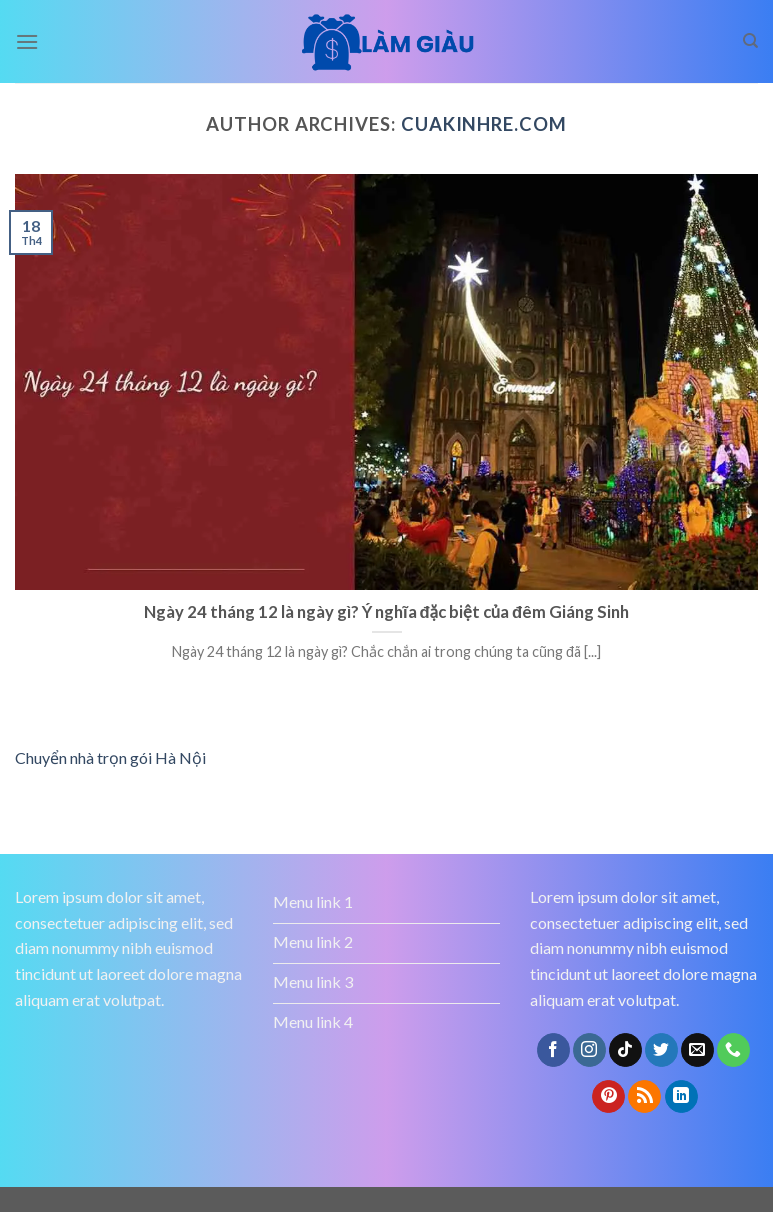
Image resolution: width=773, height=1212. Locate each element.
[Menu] (27, 41)
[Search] (750, 41)
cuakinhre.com (484, 124)
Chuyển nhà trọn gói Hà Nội (110, 757)
